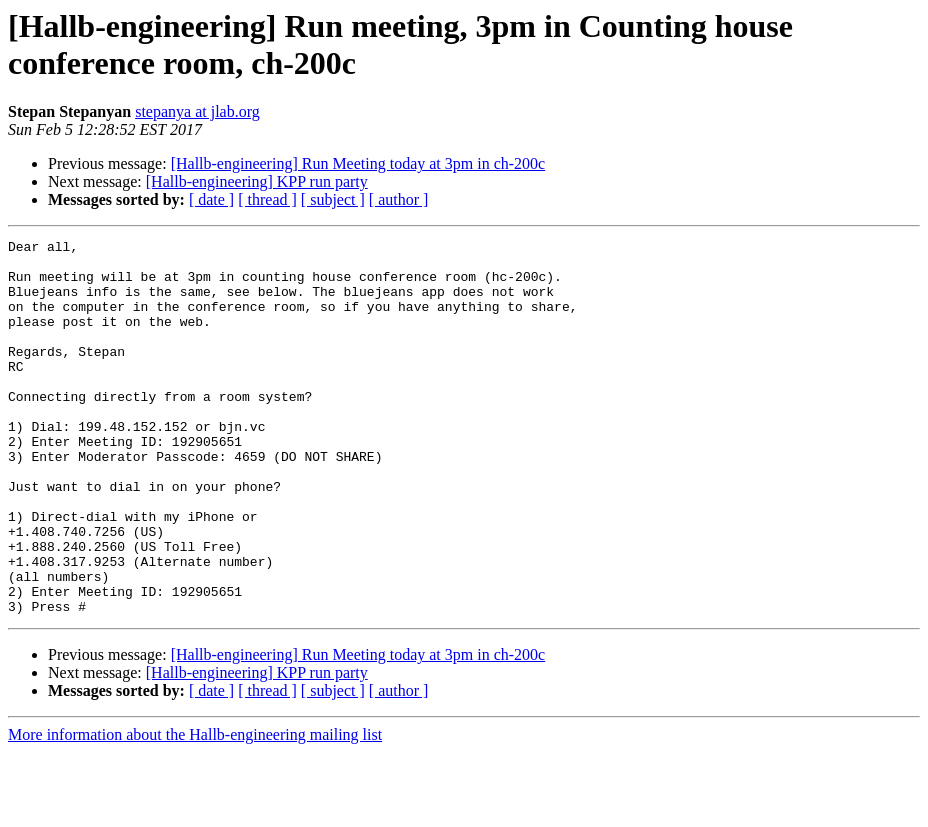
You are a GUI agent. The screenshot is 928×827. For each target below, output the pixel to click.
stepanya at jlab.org (197, 111)
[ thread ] (267, 199)
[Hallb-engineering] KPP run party (257, 181)
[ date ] (211, 199)
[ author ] (399, 199)
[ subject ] (333, 199)
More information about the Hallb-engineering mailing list (195, 809)
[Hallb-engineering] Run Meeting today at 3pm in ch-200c (358, 163)
